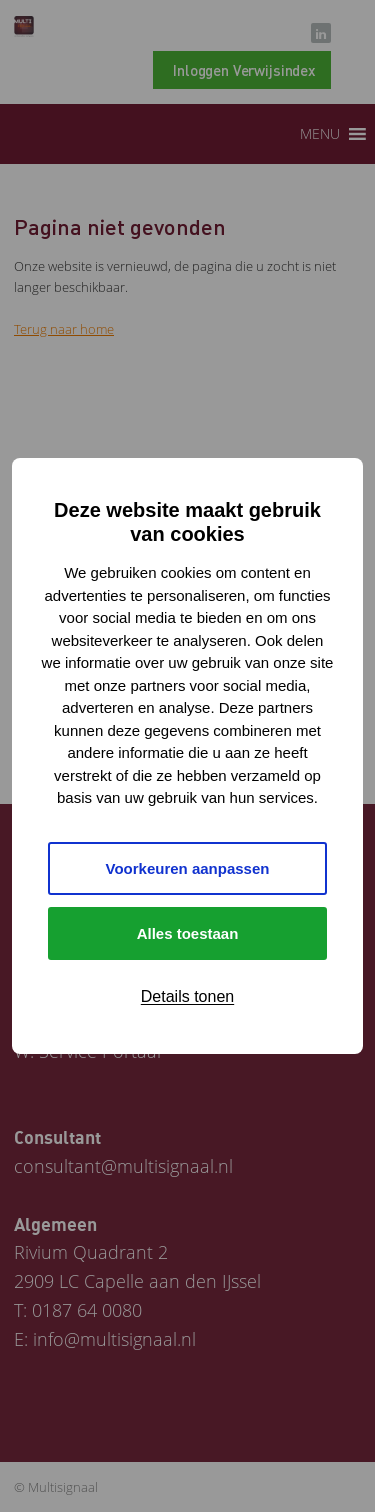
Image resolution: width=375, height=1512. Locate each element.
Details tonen (187, 996)
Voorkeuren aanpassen (188, 868)
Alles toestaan (188, 933)
